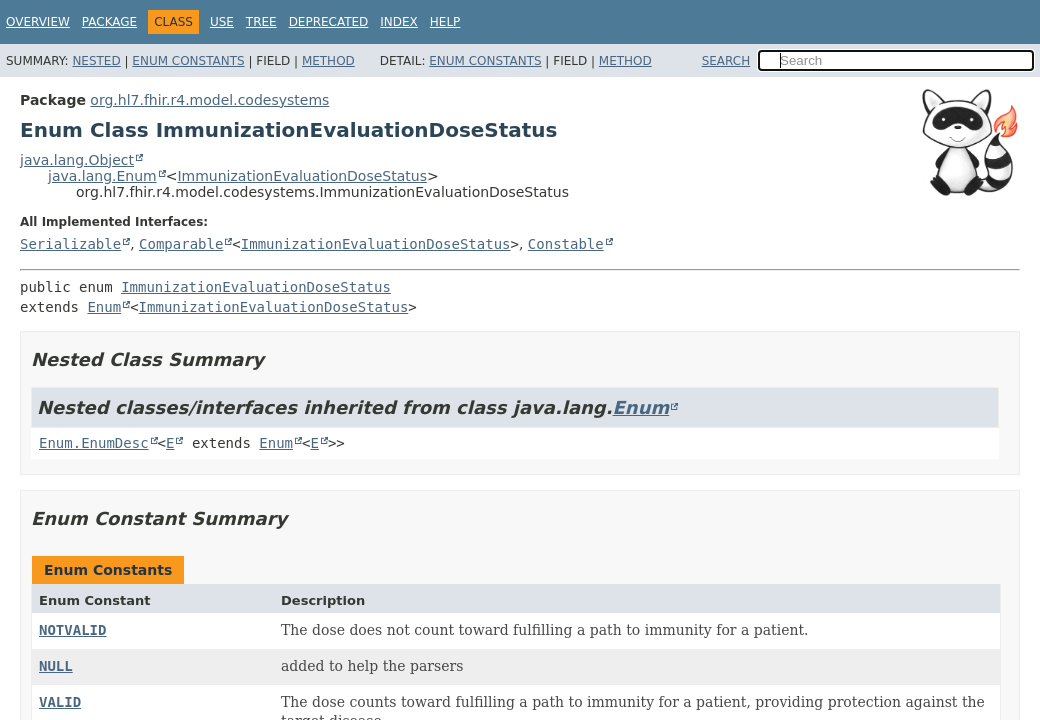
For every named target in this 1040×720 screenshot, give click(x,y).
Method (328, 61)
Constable (566, 244)
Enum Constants (188, 61)
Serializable (70, 244)
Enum (104, 307)
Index (399, 22)
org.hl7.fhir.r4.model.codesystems (209, 100)
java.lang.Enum (102, 176)
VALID (60, 702)
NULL (56, 666)
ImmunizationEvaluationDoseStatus (302, 176)
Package (109, 22)
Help (445, 22)
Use (222, 22)
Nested (96, 61)
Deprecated (329, 22)
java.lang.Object (77, 160)
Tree (261, 22)
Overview (38, 22)
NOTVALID (72, 630)
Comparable (181, 244)
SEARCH (726, 61)
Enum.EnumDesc (94, 443)
